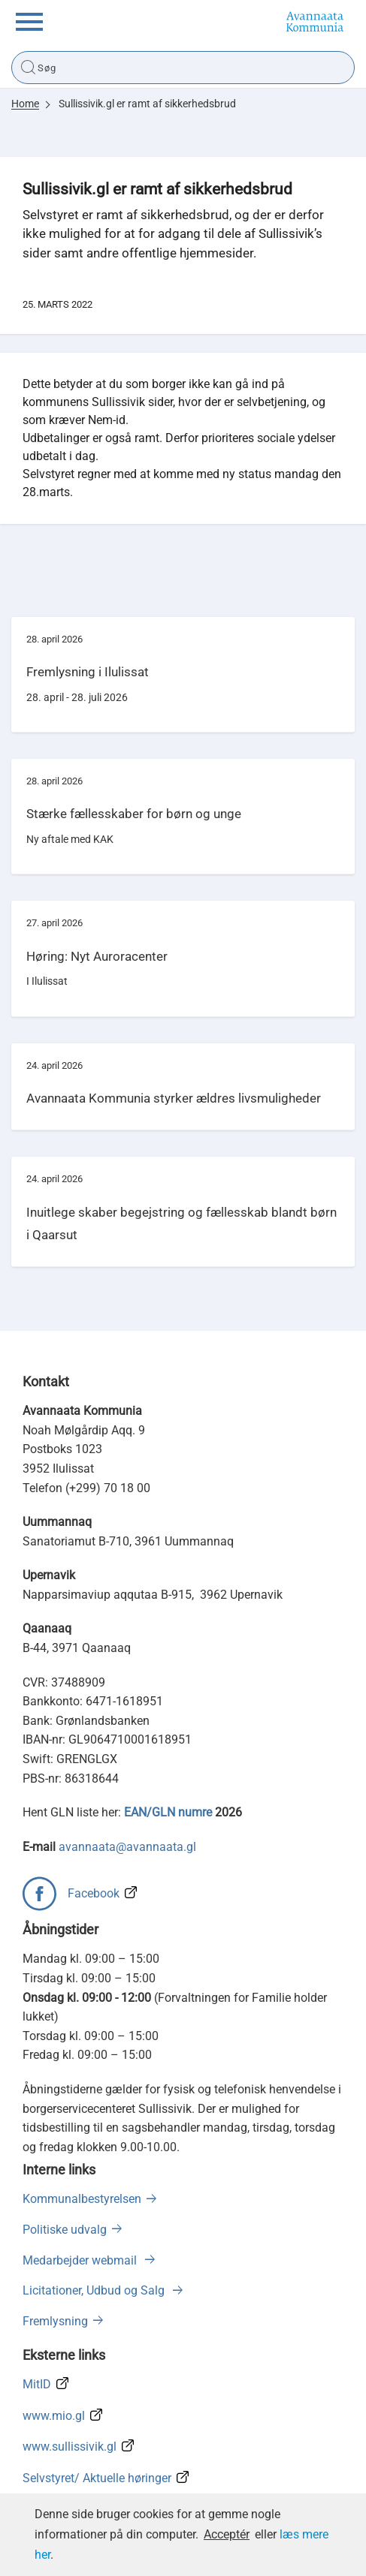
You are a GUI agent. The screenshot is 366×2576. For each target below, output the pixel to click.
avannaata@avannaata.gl (127, 1847)
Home (25, 104)
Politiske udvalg (65, 2229)
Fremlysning (55, 2321)
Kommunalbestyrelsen (82, 2199)
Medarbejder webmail (81, 2260)
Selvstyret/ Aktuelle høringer (97, 2478)
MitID (37, 2384)
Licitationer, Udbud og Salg (95, 2290)
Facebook (93, 1893)
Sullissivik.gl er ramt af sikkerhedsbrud (147, 104)
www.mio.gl (54, 2416)
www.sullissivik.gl (69, 2446)
